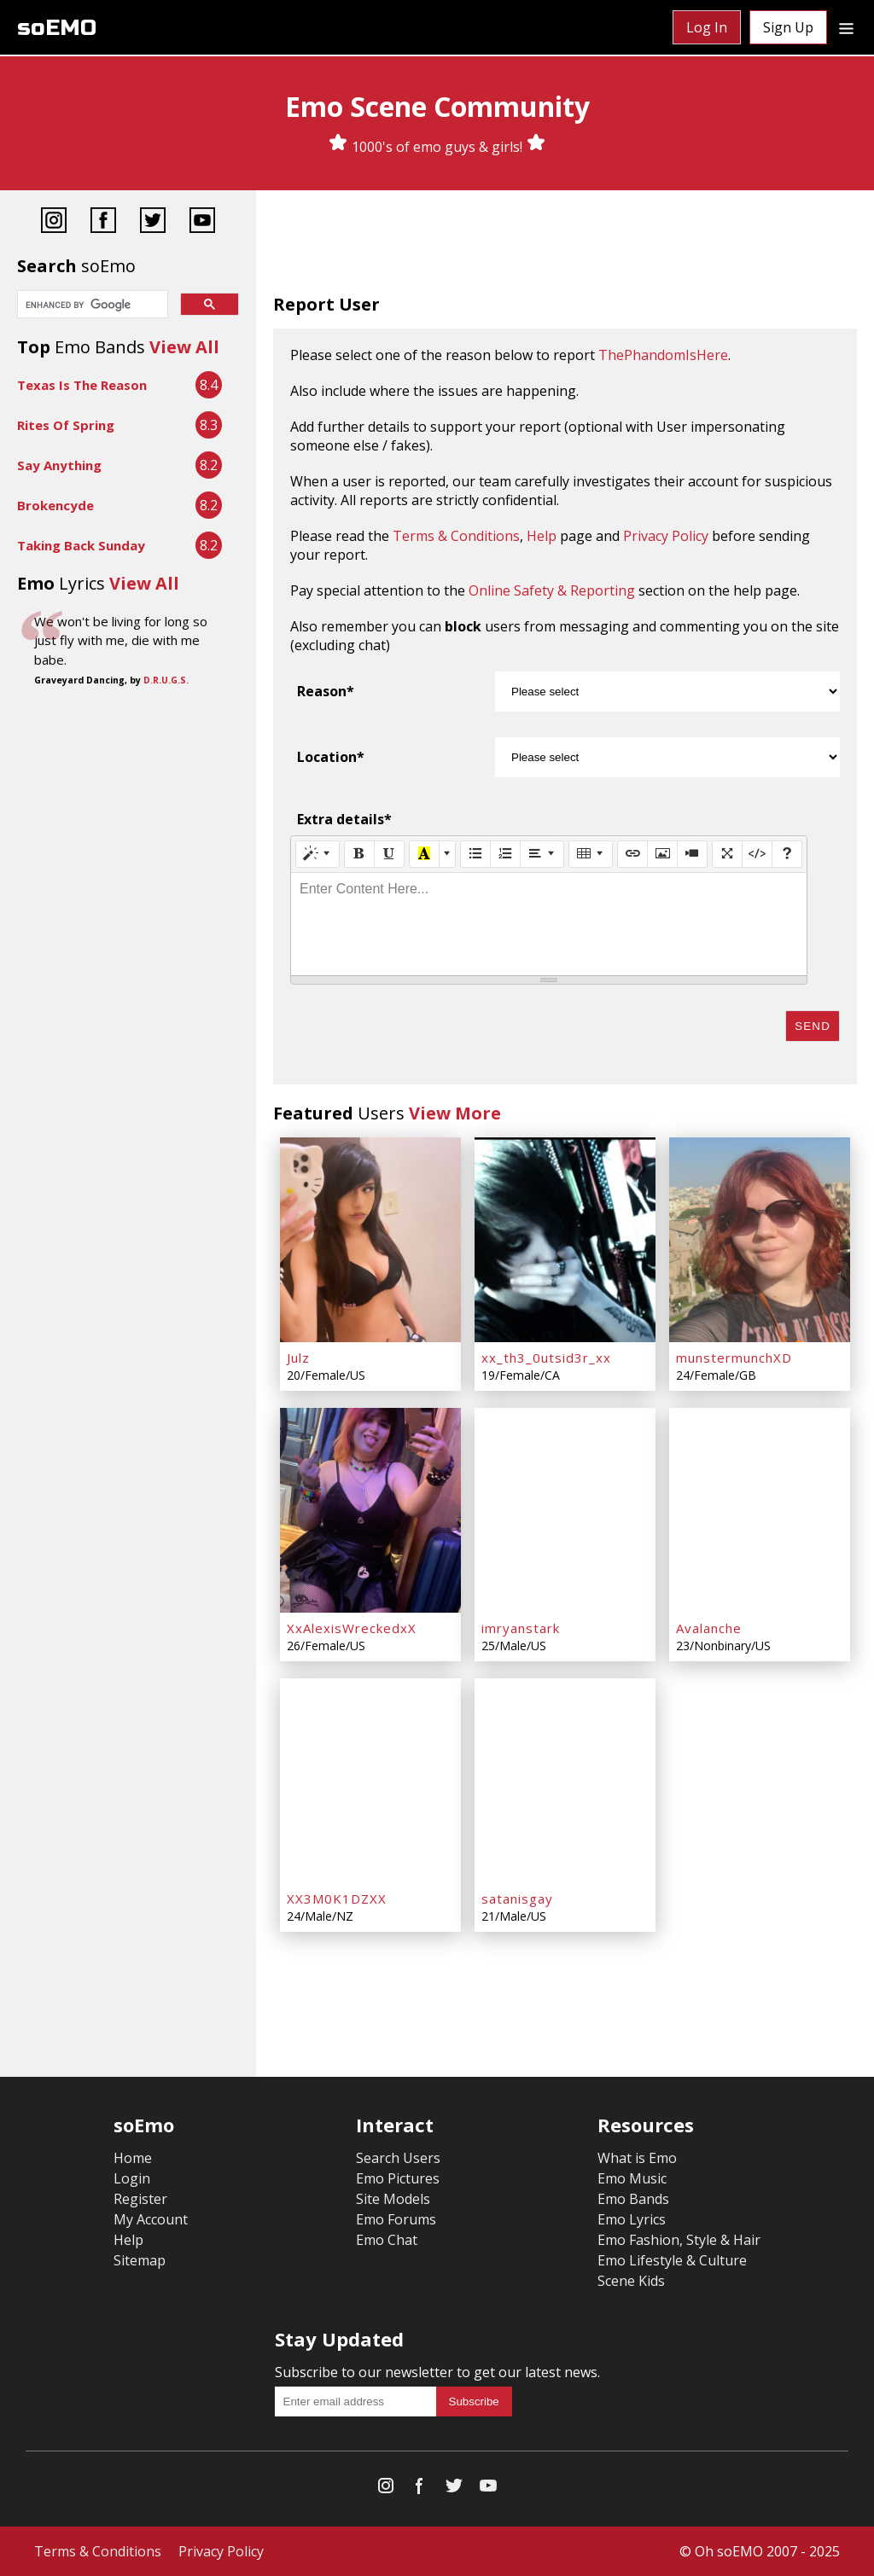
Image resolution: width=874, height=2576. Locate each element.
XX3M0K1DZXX (337, 1898)
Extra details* (344, 819)
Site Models (393, 2198)
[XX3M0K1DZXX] (370, 1780)
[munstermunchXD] (759, 1239)
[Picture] (662, 854)
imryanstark (520, 1628)
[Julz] (370, 1239)
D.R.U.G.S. (166, 680)
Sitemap (140, 2260)
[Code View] (757, 854)
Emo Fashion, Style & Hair (678, 2239)
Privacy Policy (665, 535)
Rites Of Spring (65, 424)
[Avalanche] (759, 1510)
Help (541, 535)
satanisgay (517, 1898)
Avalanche (709, 1628)
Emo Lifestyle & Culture (672, 2260)
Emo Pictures (398, 2178)
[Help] (787, 854)
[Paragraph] (542, 854)
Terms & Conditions (456, 535)
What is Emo (637, 2158)
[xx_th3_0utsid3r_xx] (565, 1239)
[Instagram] (54, 222)
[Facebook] (103, 222)
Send (812, 1026)
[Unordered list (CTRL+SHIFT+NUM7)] (475, 854)
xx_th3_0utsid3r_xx (546, 1357)
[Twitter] (153, 222)
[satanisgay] (565, 1780)
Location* (330, 756)
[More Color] (447, 854)
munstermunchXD (734, 1357)
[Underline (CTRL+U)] (389, 854)
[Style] (317, 854)
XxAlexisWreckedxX (352, 1628)
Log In (706, 27)
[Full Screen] (727, 854)
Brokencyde (55, 505)
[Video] (692, 854)
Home (133, 2158)
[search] (91, 305)
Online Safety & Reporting (552, 590)
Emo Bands (633, 2198)
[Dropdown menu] (846, 27)
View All (184, 346)
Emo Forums (396, 2219)
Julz (298, 1357)
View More (455, 1113)
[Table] (590, 854)
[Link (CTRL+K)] (632, 854)
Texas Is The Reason (82, 384)
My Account (151, 2219)
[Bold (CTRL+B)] (359, 854)
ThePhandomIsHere (663, 355)
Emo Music (632, 2178)
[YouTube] (202, 222)
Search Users (398, 2158)
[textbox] (549, 924)
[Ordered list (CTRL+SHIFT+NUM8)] (505, 854)
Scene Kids (631, 2280)
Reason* (325, 691)
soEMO (56, 28)
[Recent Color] (424, 854)
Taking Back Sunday (81, 545)
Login (132, 2178)
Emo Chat (386, 2239)
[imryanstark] (565, 1510)
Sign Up (788, 27)
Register (140, 2198)
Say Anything (59, 465)
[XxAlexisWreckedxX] (370, 1510)
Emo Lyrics (631, 2219)
